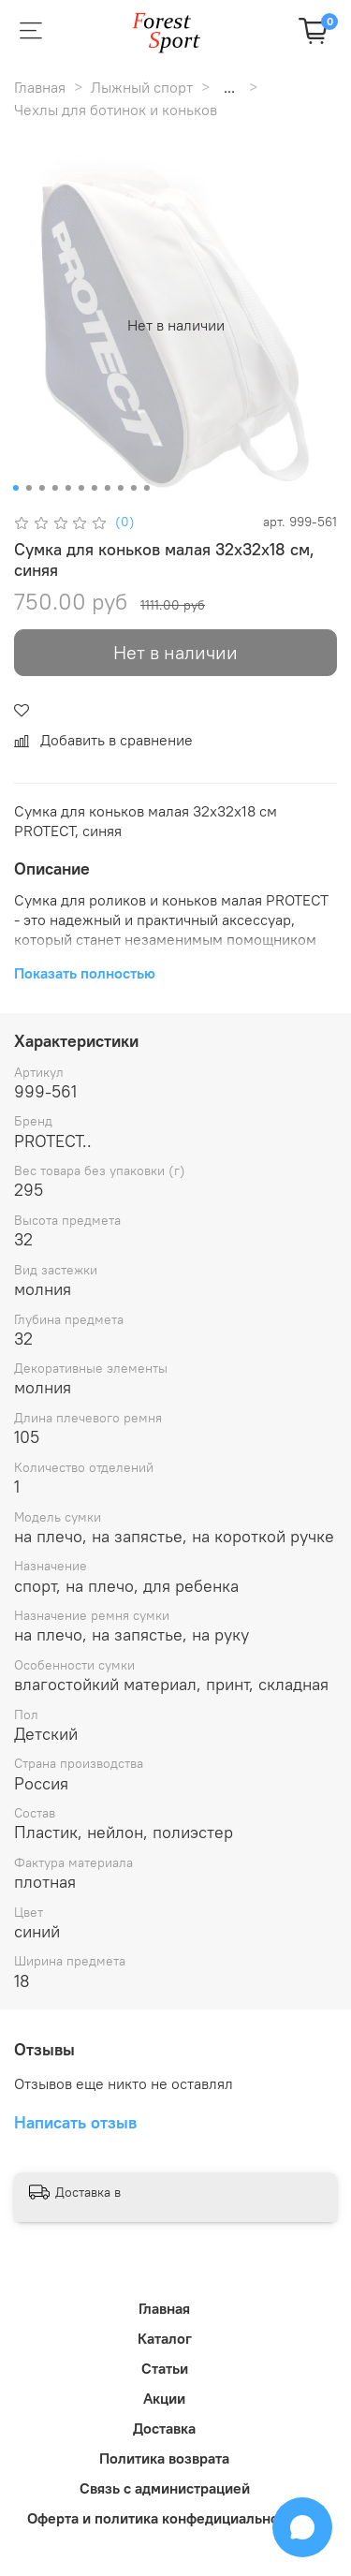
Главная (40, 87)
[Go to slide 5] (67, 488)
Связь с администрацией (165, 2488)
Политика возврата (164, 2458)
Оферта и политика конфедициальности (164, 2518)
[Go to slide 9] (120, 488)
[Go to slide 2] (28, 488)
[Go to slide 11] (146, 488)
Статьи (164, 2368)
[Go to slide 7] (93, 488)
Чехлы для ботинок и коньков (115, 109)
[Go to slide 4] (54, 488)
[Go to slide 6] (80, 488)
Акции (164, 2398)
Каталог (165, 2338)
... (229, 87)
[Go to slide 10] (133, 488)
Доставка (164, 2428)
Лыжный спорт (142, 87)
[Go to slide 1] (15, 488)
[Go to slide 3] (41, 488)
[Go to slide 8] (107, 488)
